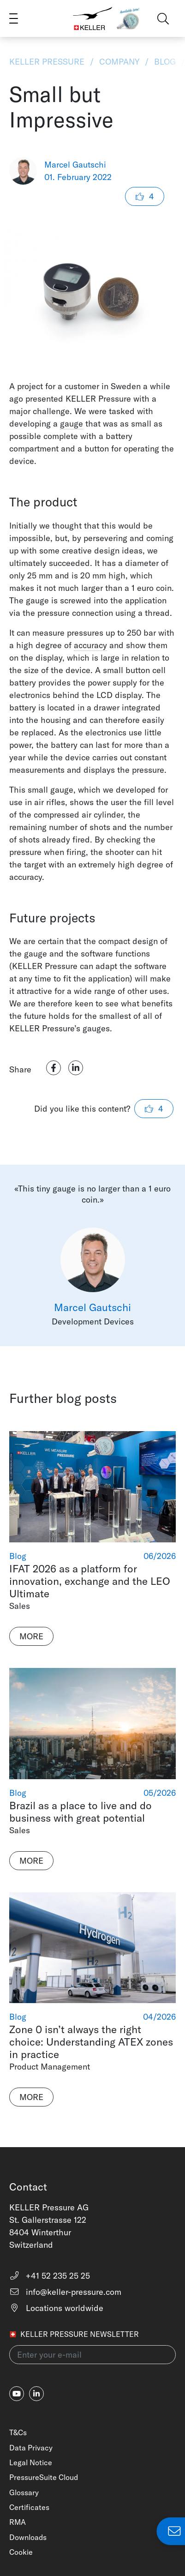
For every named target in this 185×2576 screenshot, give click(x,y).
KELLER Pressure (48, 61)
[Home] (93, 18)
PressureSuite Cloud (43, 2477)
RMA (17, 2522)
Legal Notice (30, 2462)
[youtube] (16, 2393)
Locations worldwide (56, 2308)
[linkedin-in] (36, 2393)
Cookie (21, 2552)
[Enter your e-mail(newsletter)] (92, 2354)
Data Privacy (31, 2447)
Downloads (28, 2537)
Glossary (24, 2492)
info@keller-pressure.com (65, 2292)
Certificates (29, 2507)
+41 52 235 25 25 (49, 2275)
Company (119, 61)
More (31, 1636)
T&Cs (18, 2432)
